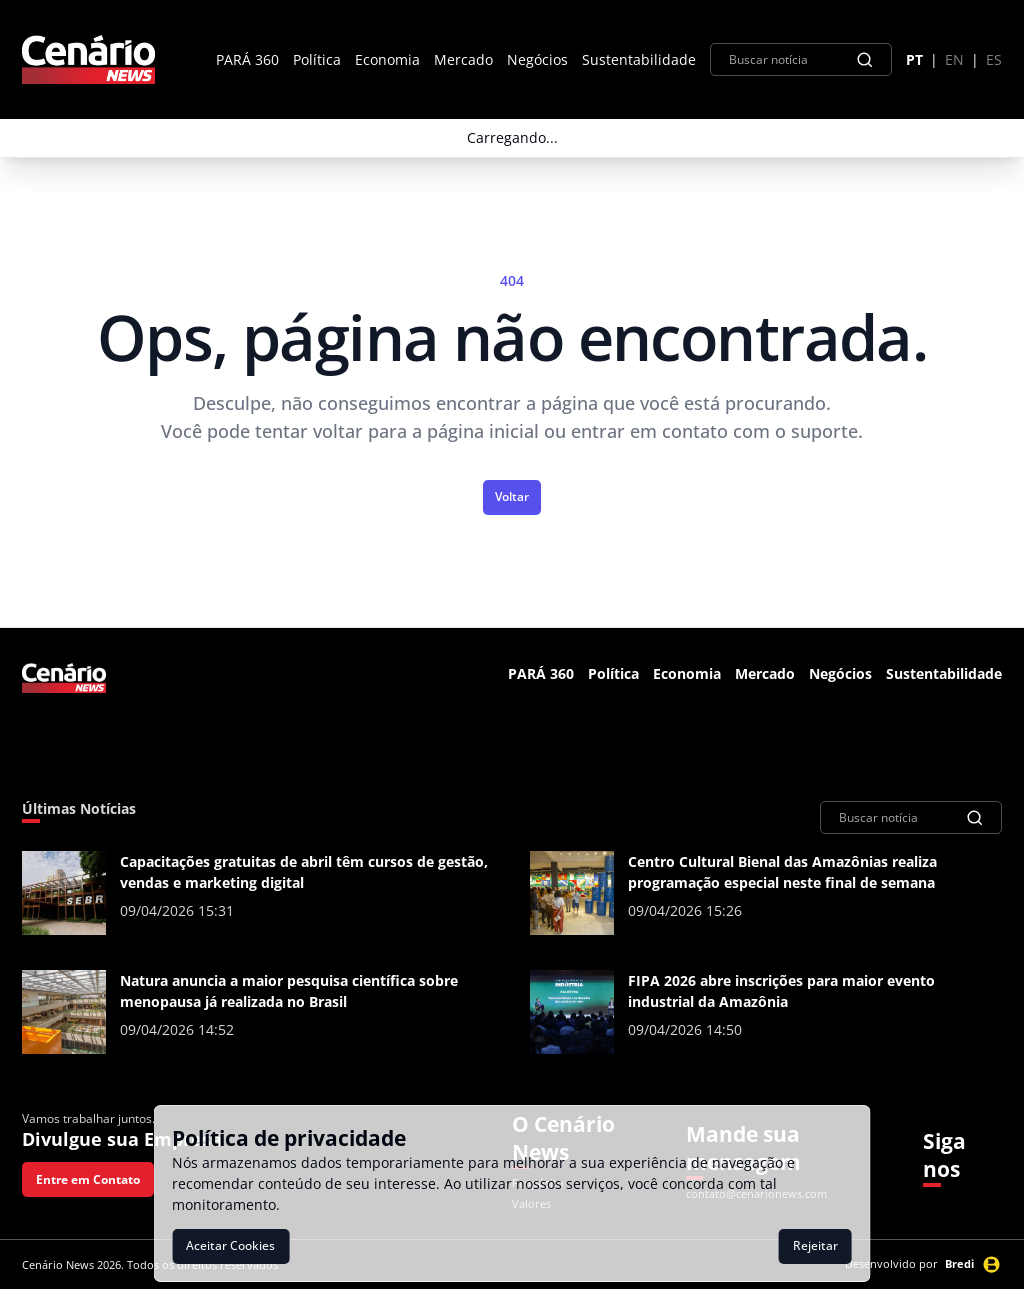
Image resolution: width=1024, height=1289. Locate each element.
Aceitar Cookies (230, 1245)
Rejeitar (815, 1245)
